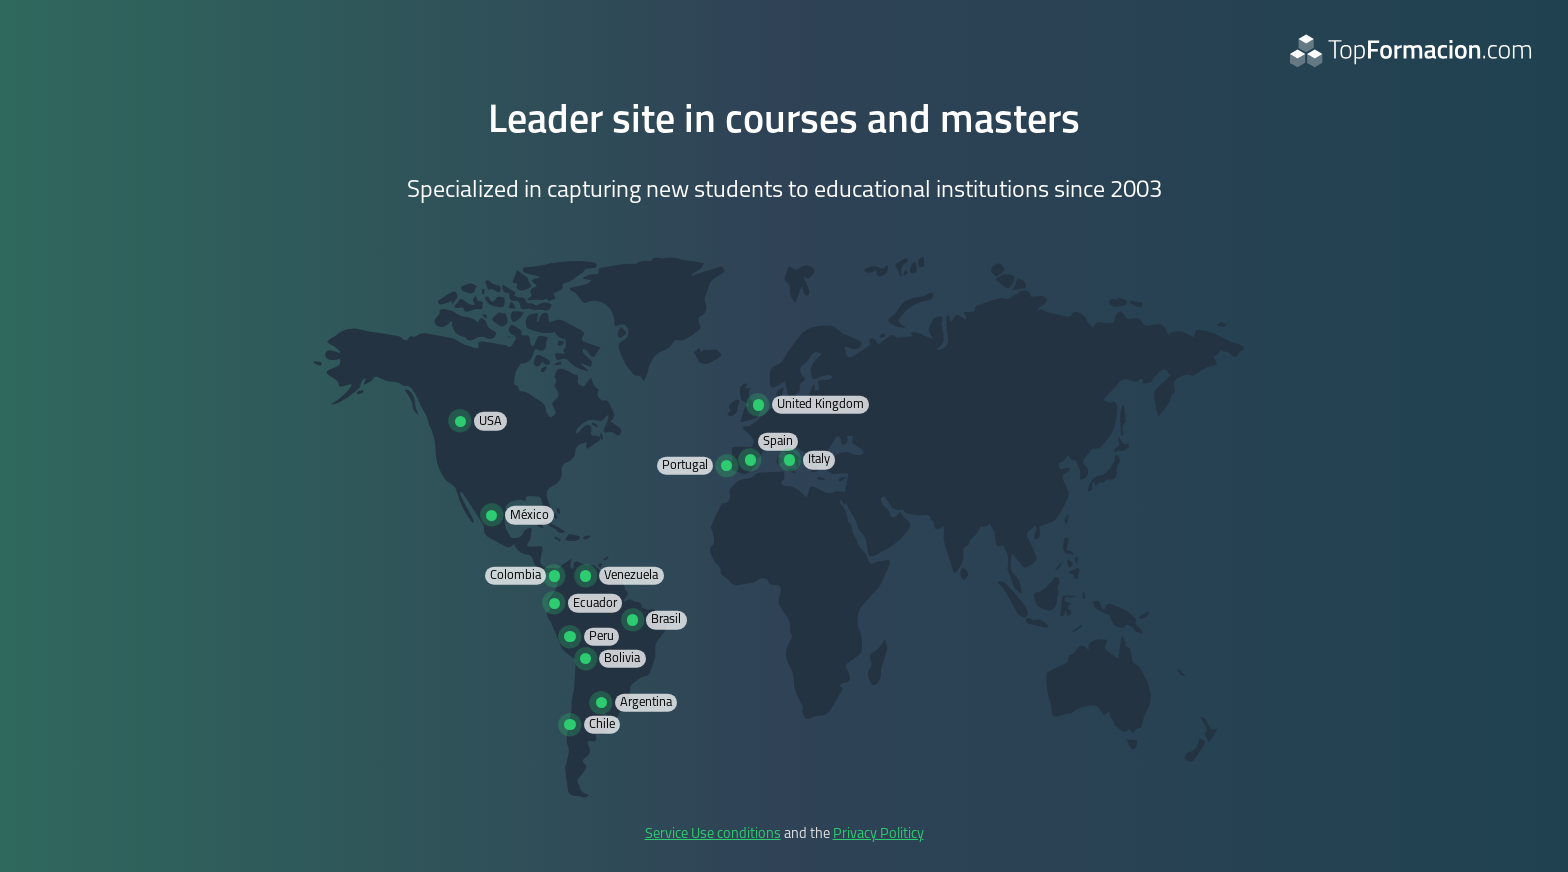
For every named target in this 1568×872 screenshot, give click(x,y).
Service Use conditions (713, 834)
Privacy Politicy (878, 834)
